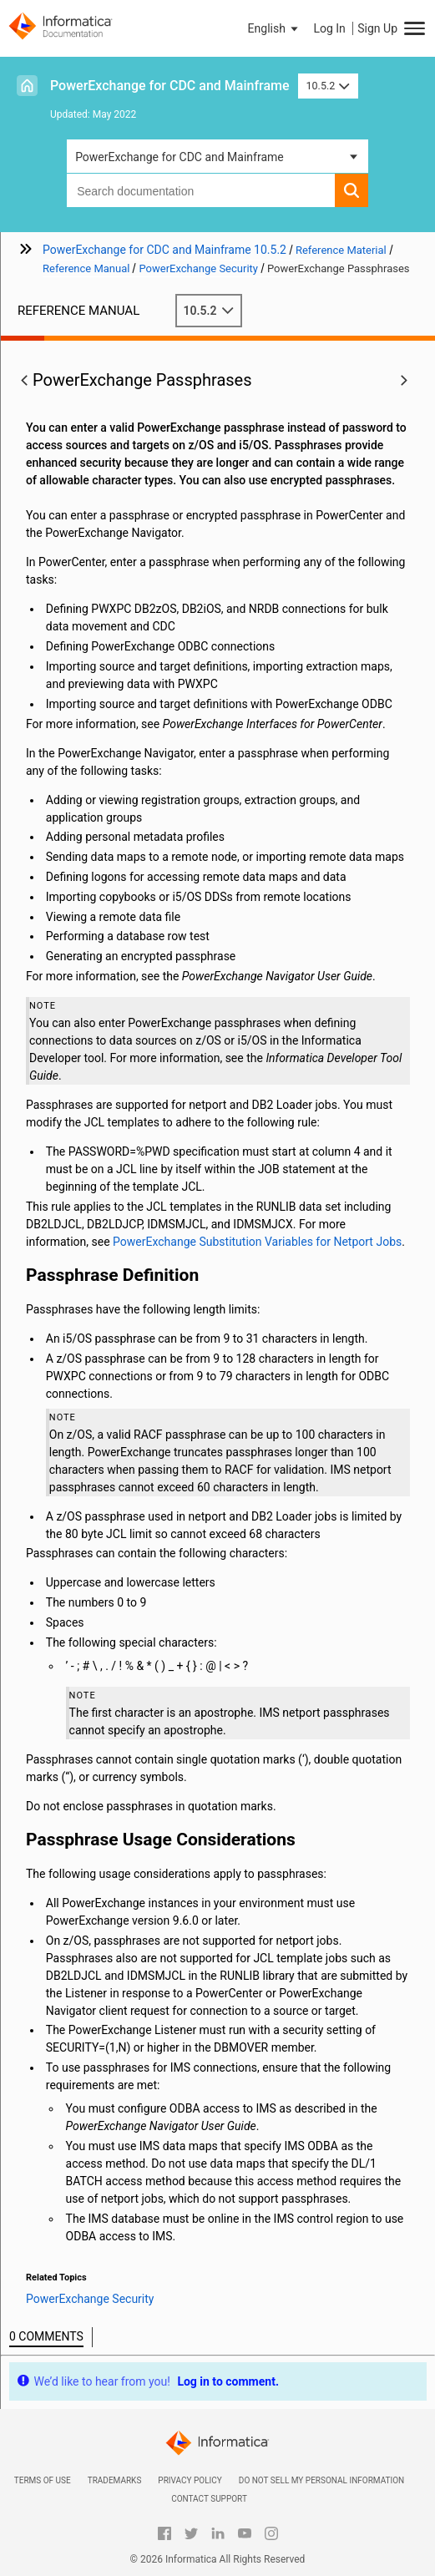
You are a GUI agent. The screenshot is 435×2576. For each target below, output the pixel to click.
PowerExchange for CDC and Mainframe (170, 86)
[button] (275, 28)
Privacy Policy (189, 2480)
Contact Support (209, 2498)
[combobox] (201, 190)
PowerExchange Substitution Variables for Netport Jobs (257, 1241)
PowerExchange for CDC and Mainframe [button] (179, 157)
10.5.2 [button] (328, 85)
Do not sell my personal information (321, 2480)
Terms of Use (42, 2480)
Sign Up (377, 28)
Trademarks (115, 2480)
